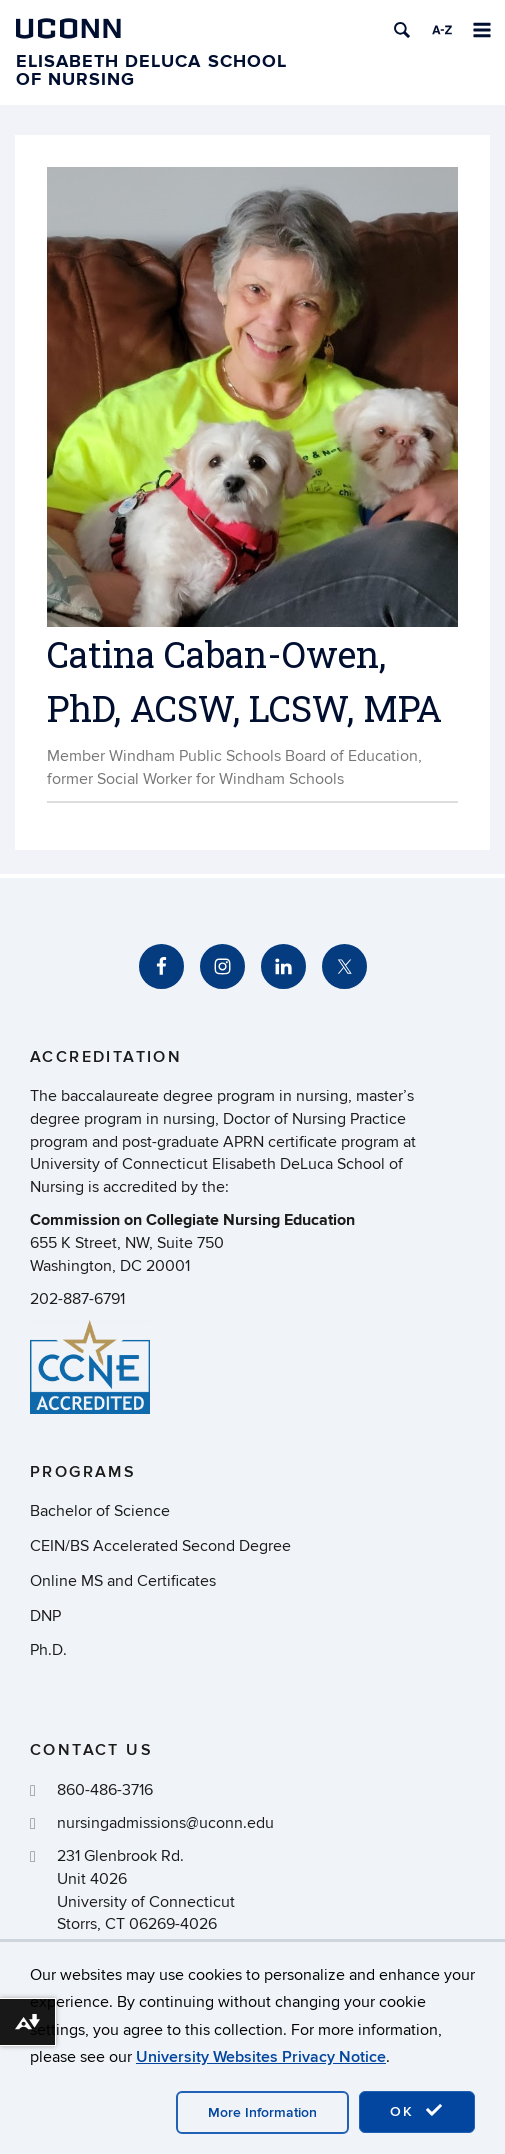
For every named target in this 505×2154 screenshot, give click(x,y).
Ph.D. (48, 1650)
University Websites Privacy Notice (261, 2057)
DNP (45, 1616)
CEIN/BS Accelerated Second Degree (160, 1546)
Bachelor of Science (100, 1511)
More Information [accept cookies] (262, 2112)
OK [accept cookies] (417, 2111)
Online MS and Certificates (123, 1581)
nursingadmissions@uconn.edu (165, 1823)
